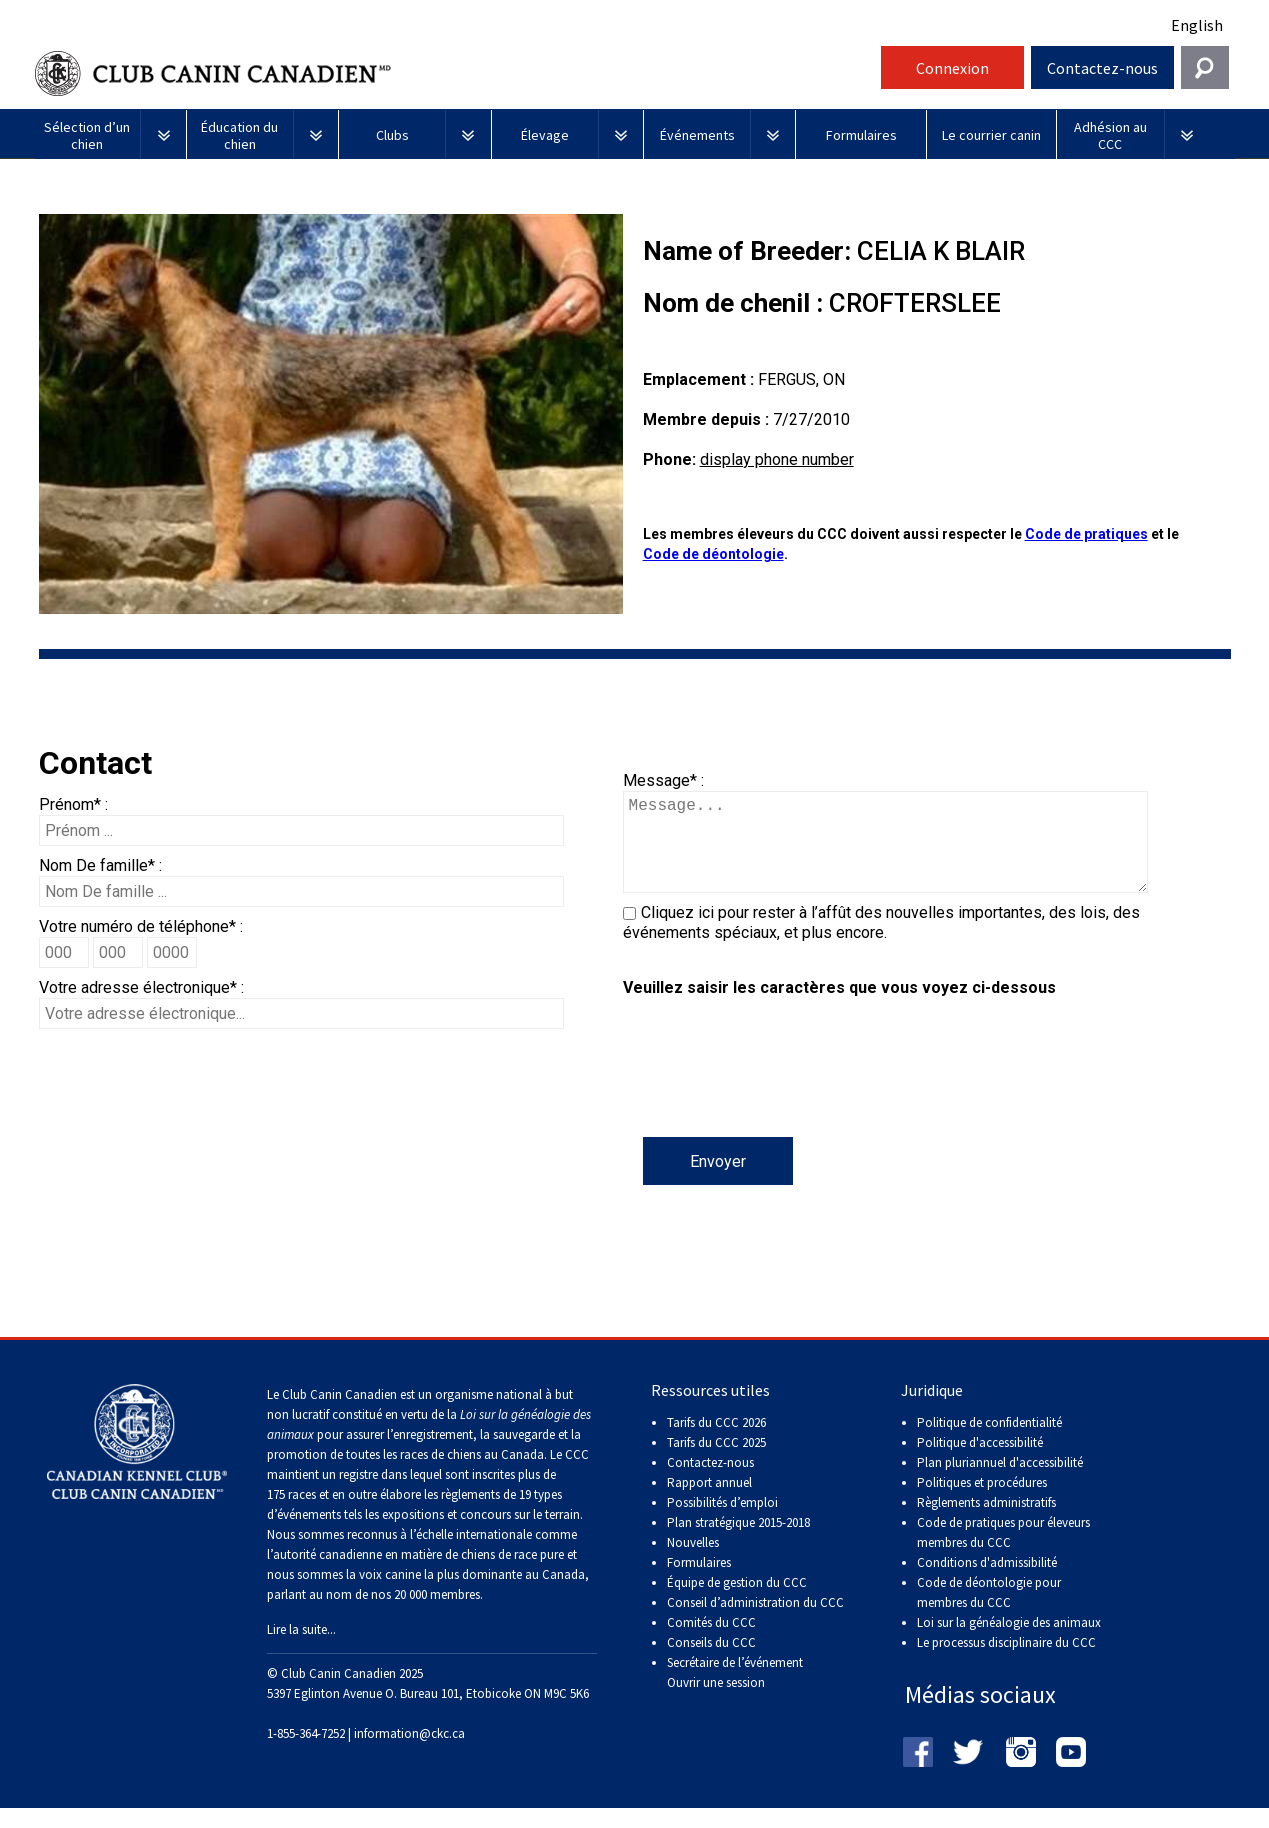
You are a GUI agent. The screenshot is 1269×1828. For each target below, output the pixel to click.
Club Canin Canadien (455, 73)
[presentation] (775, 1098)
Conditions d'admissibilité (987, 1582)
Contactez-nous (1102, 68)
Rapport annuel (709, 1502)
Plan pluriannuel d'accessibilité (1000, 1482)
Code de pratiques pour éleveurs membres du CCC (1003, 1552)
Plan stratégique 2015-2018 (738, 1542)
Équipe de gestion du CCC (737, 1602)
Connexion (952, 68)
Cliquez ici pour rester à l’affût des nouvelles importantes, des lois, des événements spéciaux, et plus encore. (881, 942)
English (1197, 25)
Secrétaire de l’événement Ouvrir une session (735, 1692)
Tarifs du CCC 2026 (716, 1442)
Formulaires (699, 1582)
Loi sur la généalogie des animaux (1009, 1642)
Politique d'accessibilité (980, 1462)
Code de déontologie (713, 554)
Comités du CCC (711, 1642)
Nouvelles (693, 1562)
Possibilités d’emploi (722, 1522)
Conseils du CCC (711, 1662)
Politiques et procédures (982, 1502)
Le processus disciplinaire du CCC (1006, 1662)
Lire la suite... (301, 1649)
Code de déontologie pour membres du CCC (989, 1612)
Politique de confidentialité (989, 1442)
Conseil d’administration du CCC (755, 1622)
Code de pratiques (1086, 534)
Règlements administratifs (986, 1522)
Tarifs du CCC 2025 (716, 1462)
